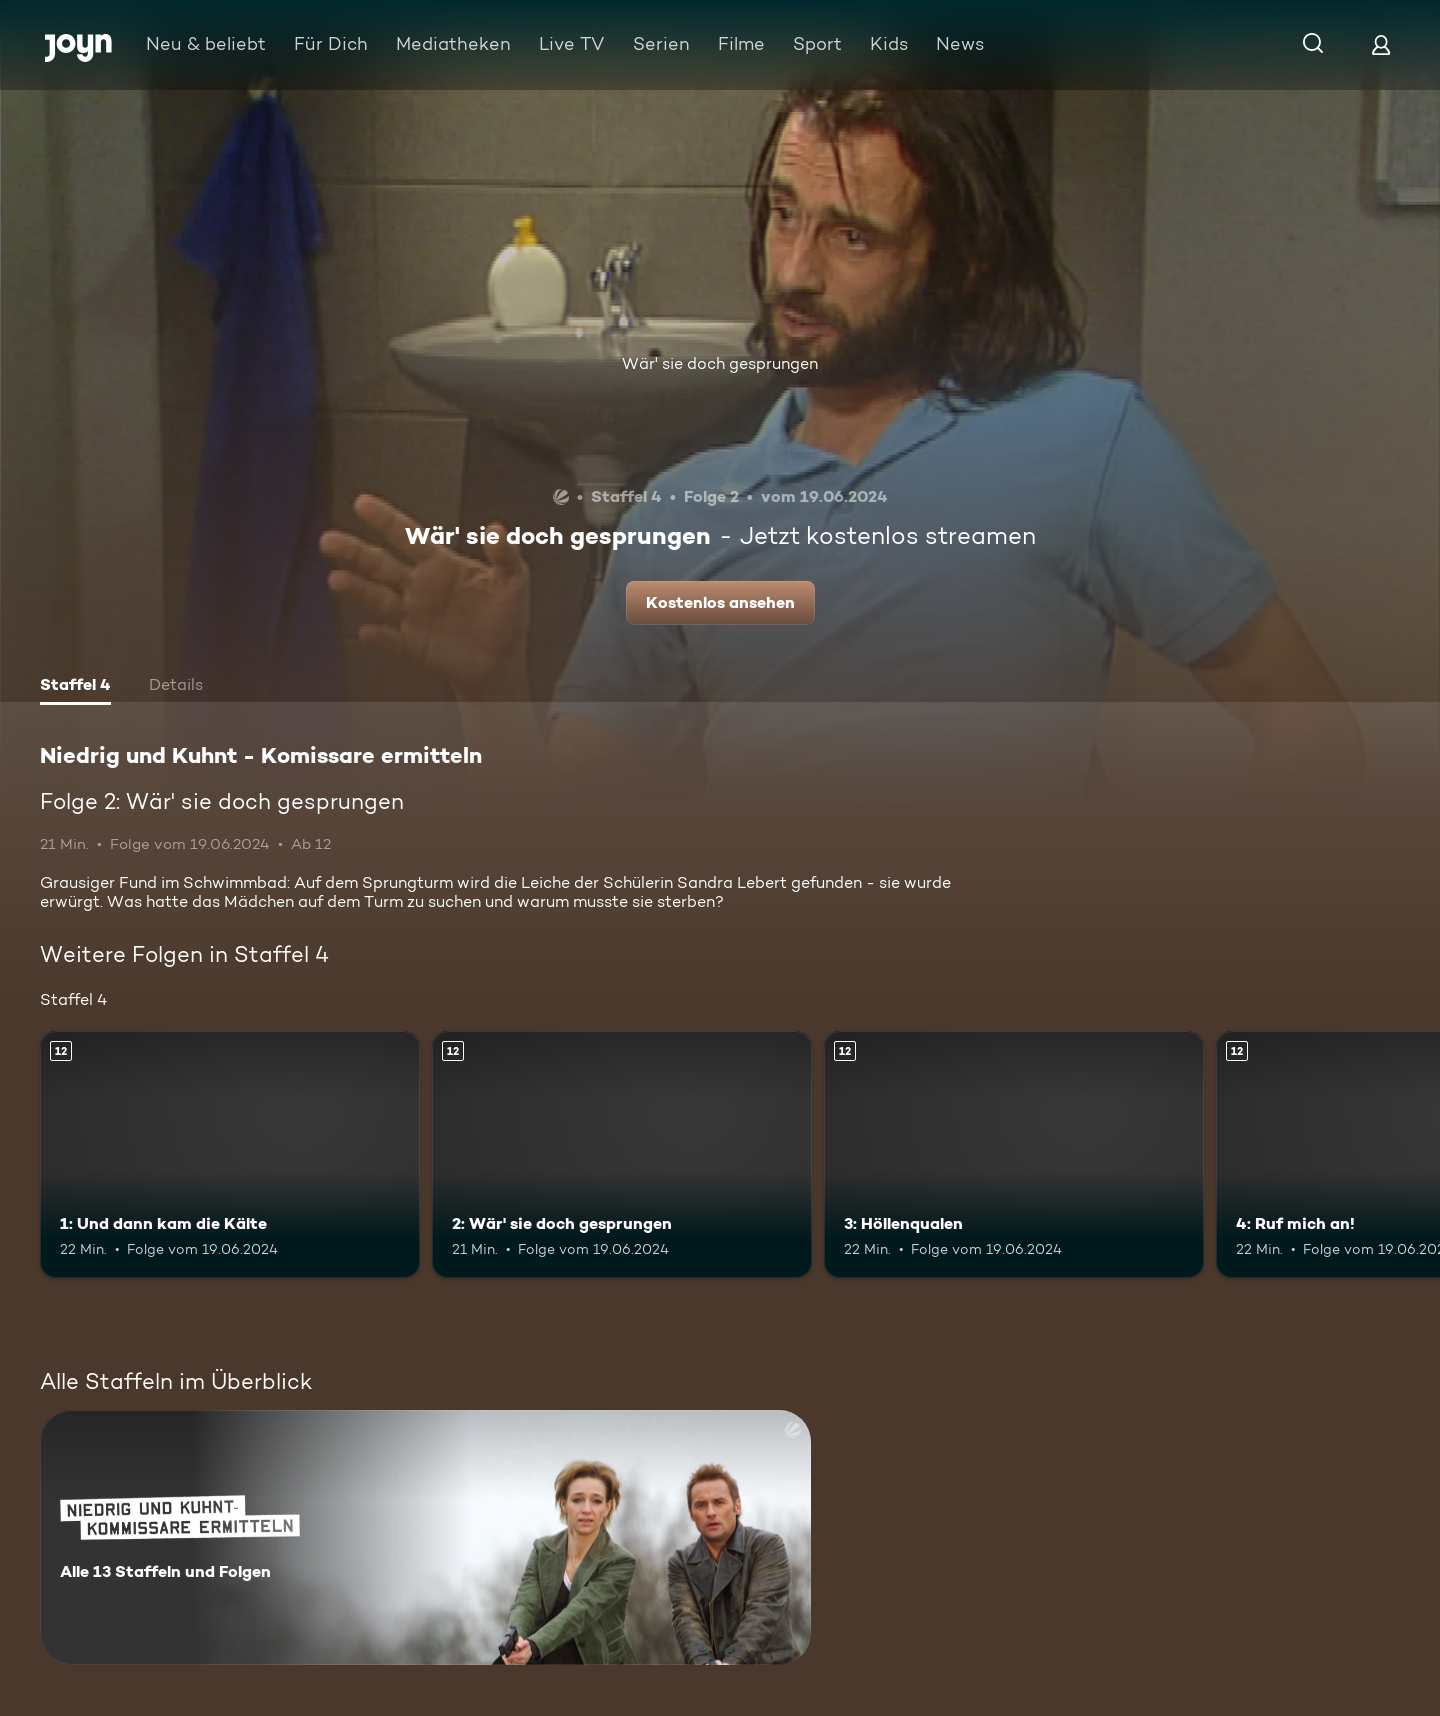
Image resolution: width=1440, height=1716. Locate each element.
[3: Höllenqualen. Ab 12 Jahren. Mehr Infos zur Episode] (1014, 1154)
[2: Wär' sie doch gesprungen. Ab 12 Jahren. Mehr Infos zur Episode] (622, 1154)
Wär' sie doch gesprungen (720, 363)
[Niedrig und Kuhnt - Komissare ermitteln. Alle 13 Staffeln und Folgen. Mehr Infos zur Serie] (425, 1537)
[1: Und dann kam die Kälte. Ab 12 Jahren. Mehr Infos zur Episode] (230, 1154)
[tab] (75, 687)
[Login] (1381, 44)
